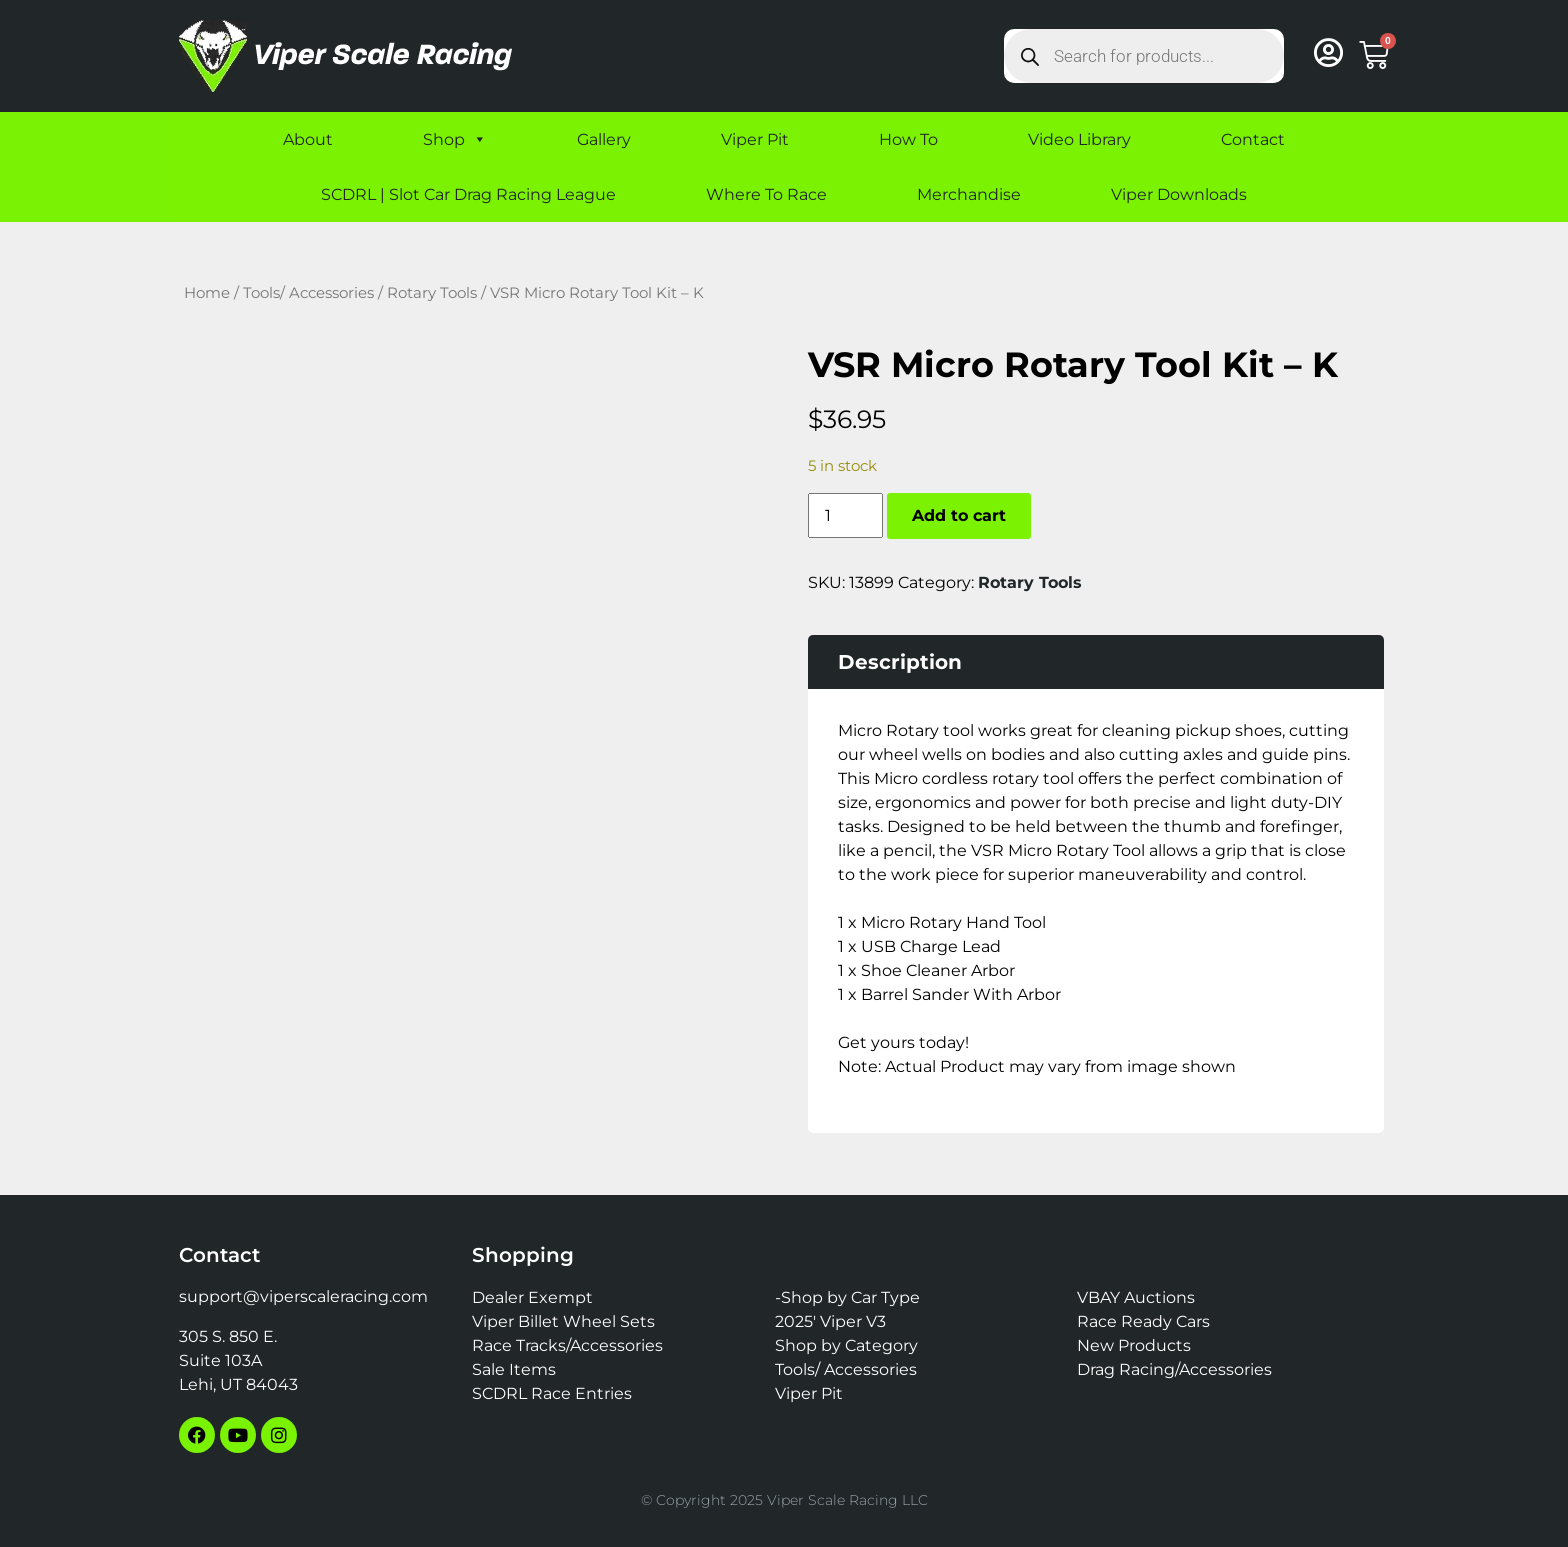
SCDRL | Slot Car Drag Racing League (468, 194)
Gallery (604, 139)
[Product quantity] (845, 515)
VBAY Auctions (1136, 1297)
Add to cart (959, 515)
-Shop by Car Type (847, 1297)
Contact (1253, 139)
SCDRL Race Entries (552, 1393)
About (308, 139)
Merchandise (969, 194)
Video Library (1079, 139)
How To (908, 139)
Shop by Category (846, 1345)
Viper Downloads (1179, 194)
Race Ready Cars (1143, 1321)
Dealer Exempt (532, 1297)
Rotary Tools (432, 293)
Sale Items (514, 1369)
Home (207, 293)
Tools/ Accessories (308, 293)
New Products (1134, 1345)
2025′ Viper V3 (830, 1321)
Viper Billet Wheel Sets (563, 1321)
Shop (455, 139)
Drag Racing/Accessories (1174, 1369)
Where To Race (766, 194)
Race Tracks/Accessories (567, 1345)
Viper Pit (755, 139)
